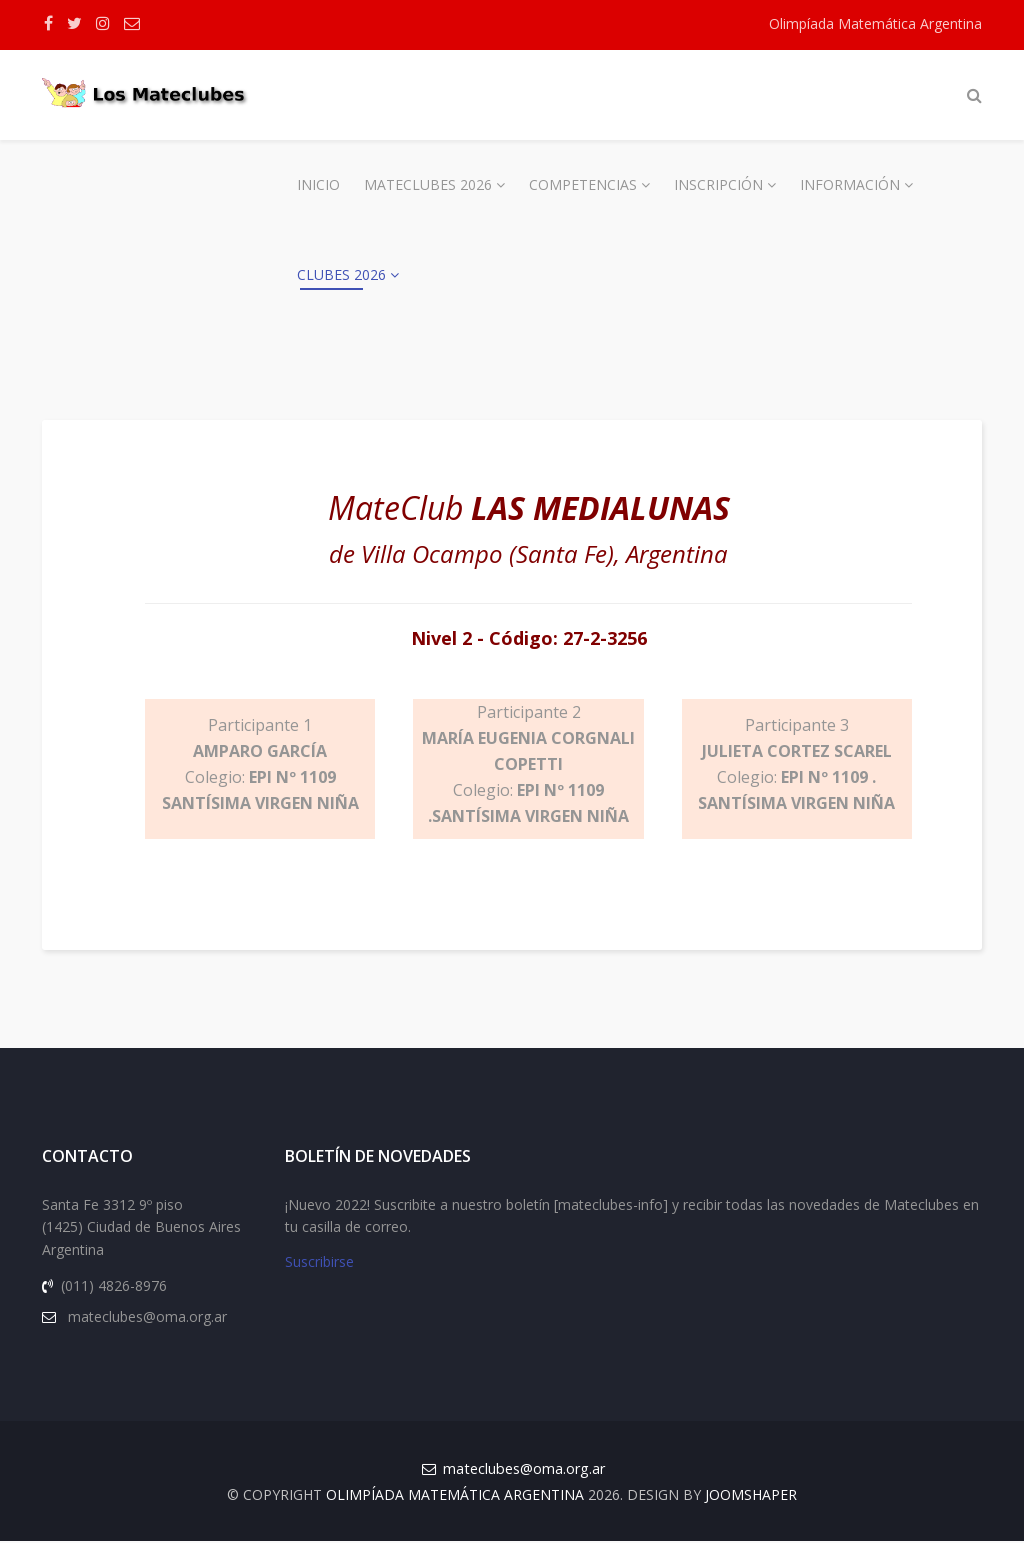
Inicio (318, 184)
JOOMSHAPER (751, 1496)
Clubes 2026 (341, 274)
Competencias (583, 184)
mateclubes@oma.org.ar (524, 1470)
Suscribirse (319, 1264)
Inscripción (718, 184)
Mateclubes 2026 (428, 184)
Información (850, 184)
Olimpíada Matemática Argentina (875, 23)
